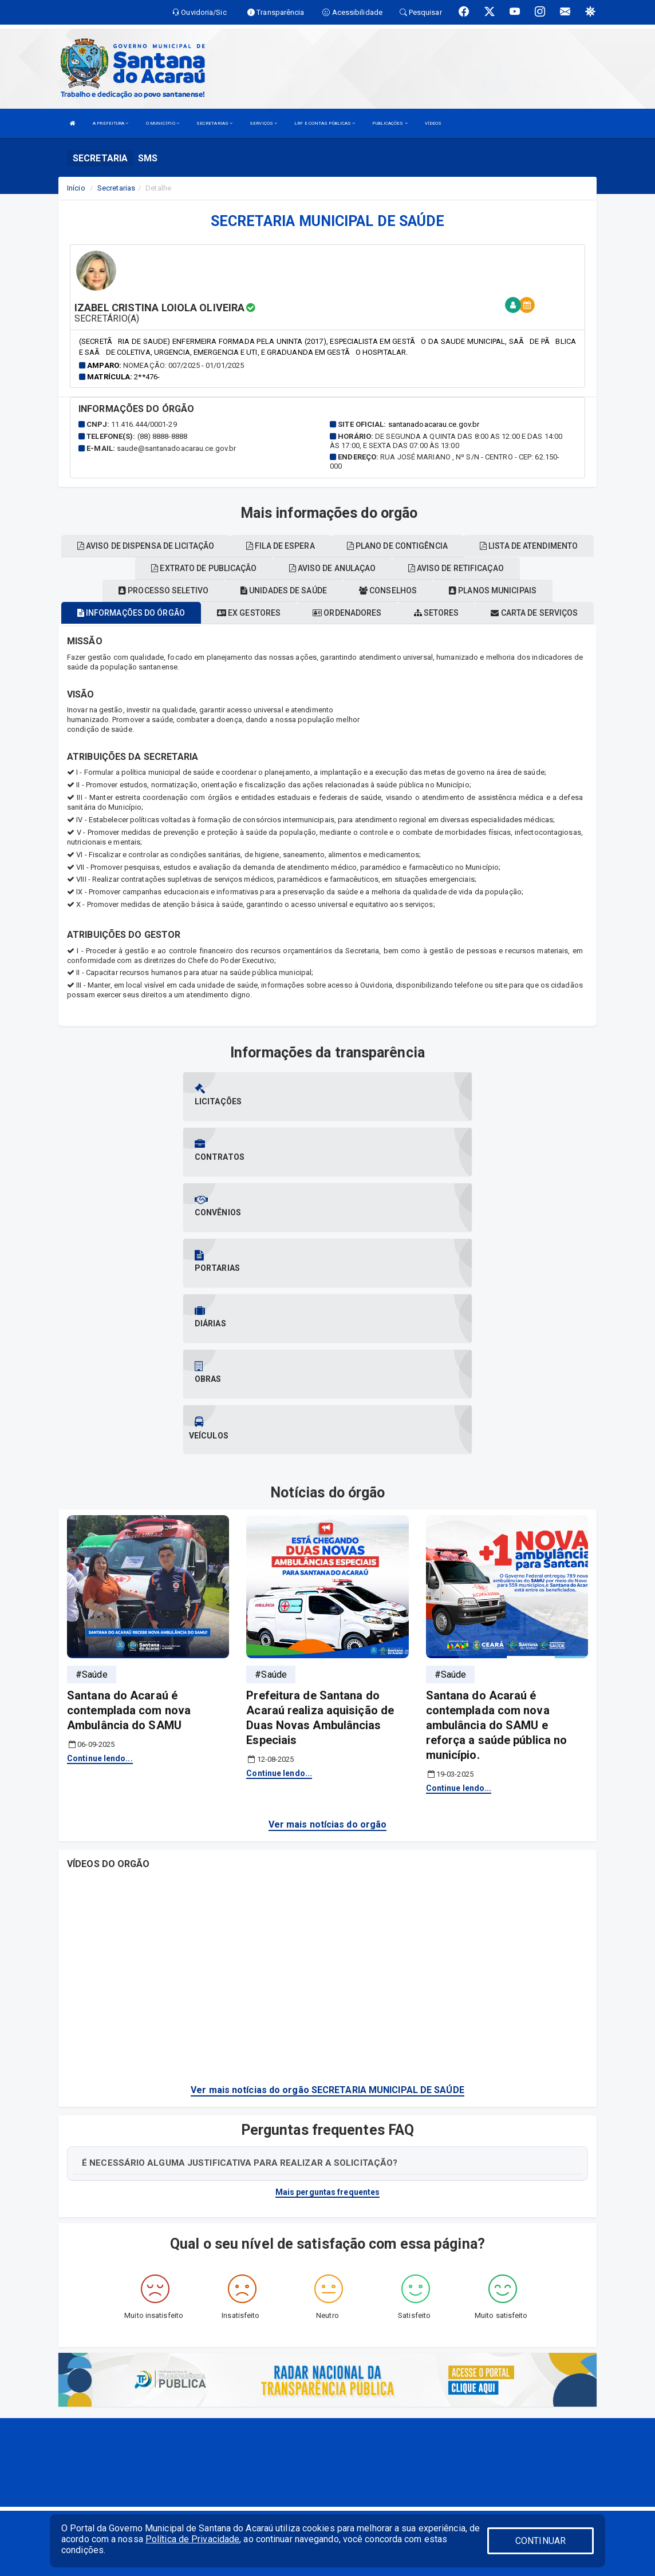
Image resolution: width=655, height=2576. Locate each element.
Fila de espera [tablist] (280, 545)
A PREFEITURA (110, 123)
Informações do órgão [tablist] (131, 612)
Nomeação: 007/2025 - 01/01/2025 (183, 365)
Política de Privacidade (192, 2539)
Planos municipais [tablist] (492, 590)
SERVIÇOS (263, 123)
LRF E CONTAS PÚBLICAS (324, 123)
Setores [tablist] (436, 612)
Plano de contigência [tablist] (397, 545)
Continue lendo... (100, 1591)
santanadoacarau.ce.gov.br (434, 424)
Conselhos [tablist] (388, 590)
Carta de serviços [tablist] (534, 612)
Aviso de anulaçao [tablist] (332, 568)
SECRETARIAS (214, 123)
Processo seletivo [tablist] (163, 590)
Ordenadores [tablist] (347, 612)
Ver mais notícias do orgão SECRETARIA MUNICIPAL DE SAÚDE (327, 1923)
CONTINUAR (540, 2540)
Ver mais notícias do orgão (328, 1657)
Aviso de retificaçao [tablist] (456, 568)
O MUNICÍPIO (162, 123)
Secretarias (116, 188)
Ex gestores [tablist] (249, 612)
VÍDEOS (433, 123)
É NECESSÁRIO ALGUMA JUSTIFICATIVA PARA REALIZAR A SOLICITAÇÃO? (239, 1996)
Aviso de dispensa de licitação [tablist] (145, 545)
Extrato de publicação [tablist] (204, 568)
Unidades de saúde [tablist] (283, 590)
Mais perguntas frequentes (327, 2025)
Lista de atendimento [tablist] (529, 545)
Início (76, 188)
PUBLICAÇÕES (389, 123)
